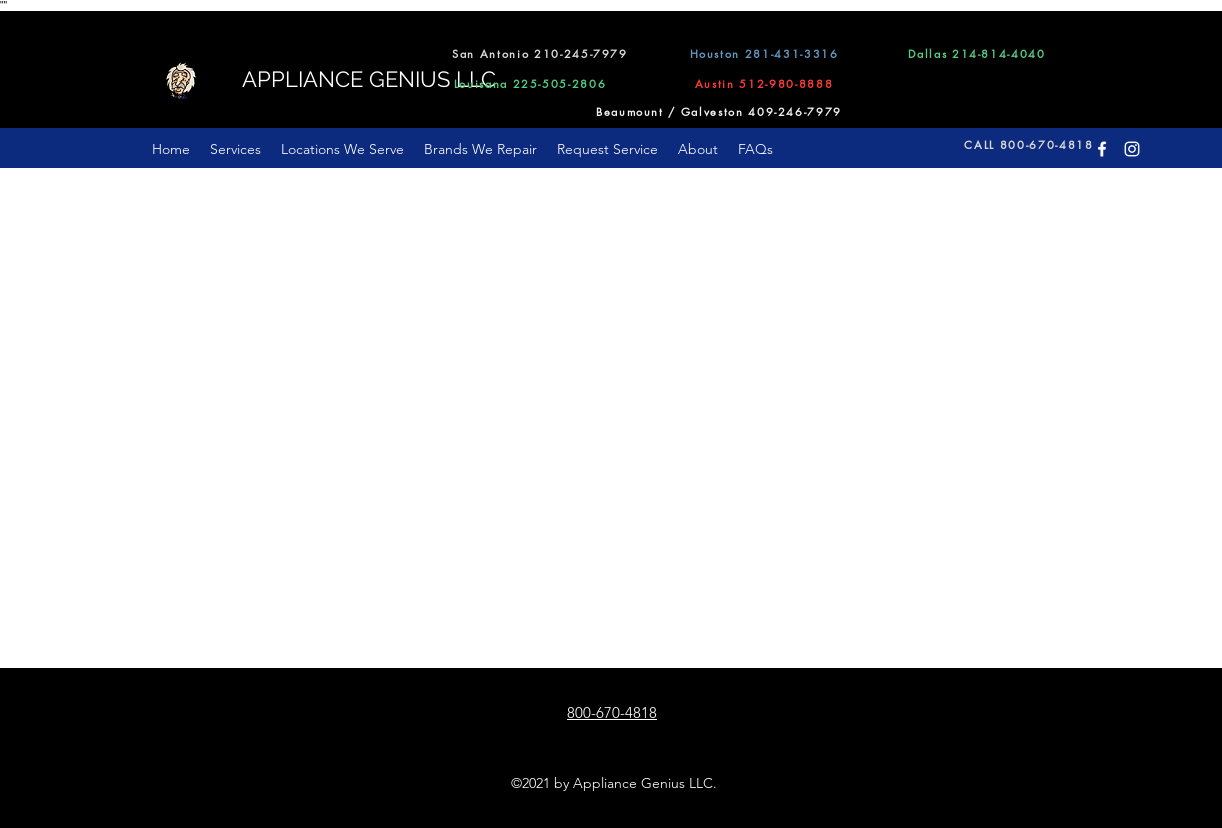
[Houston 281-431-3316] (764, 53)
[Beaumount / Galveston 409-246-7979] (719, 111)
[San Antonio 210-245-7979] (540, 53)
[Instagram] (1132, 149)
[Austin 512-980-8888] (764, 83)
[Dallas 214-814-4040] (977, 53)
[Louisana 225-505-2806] (530, 83)
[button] (342, 149)
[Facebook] (1102, 149)
